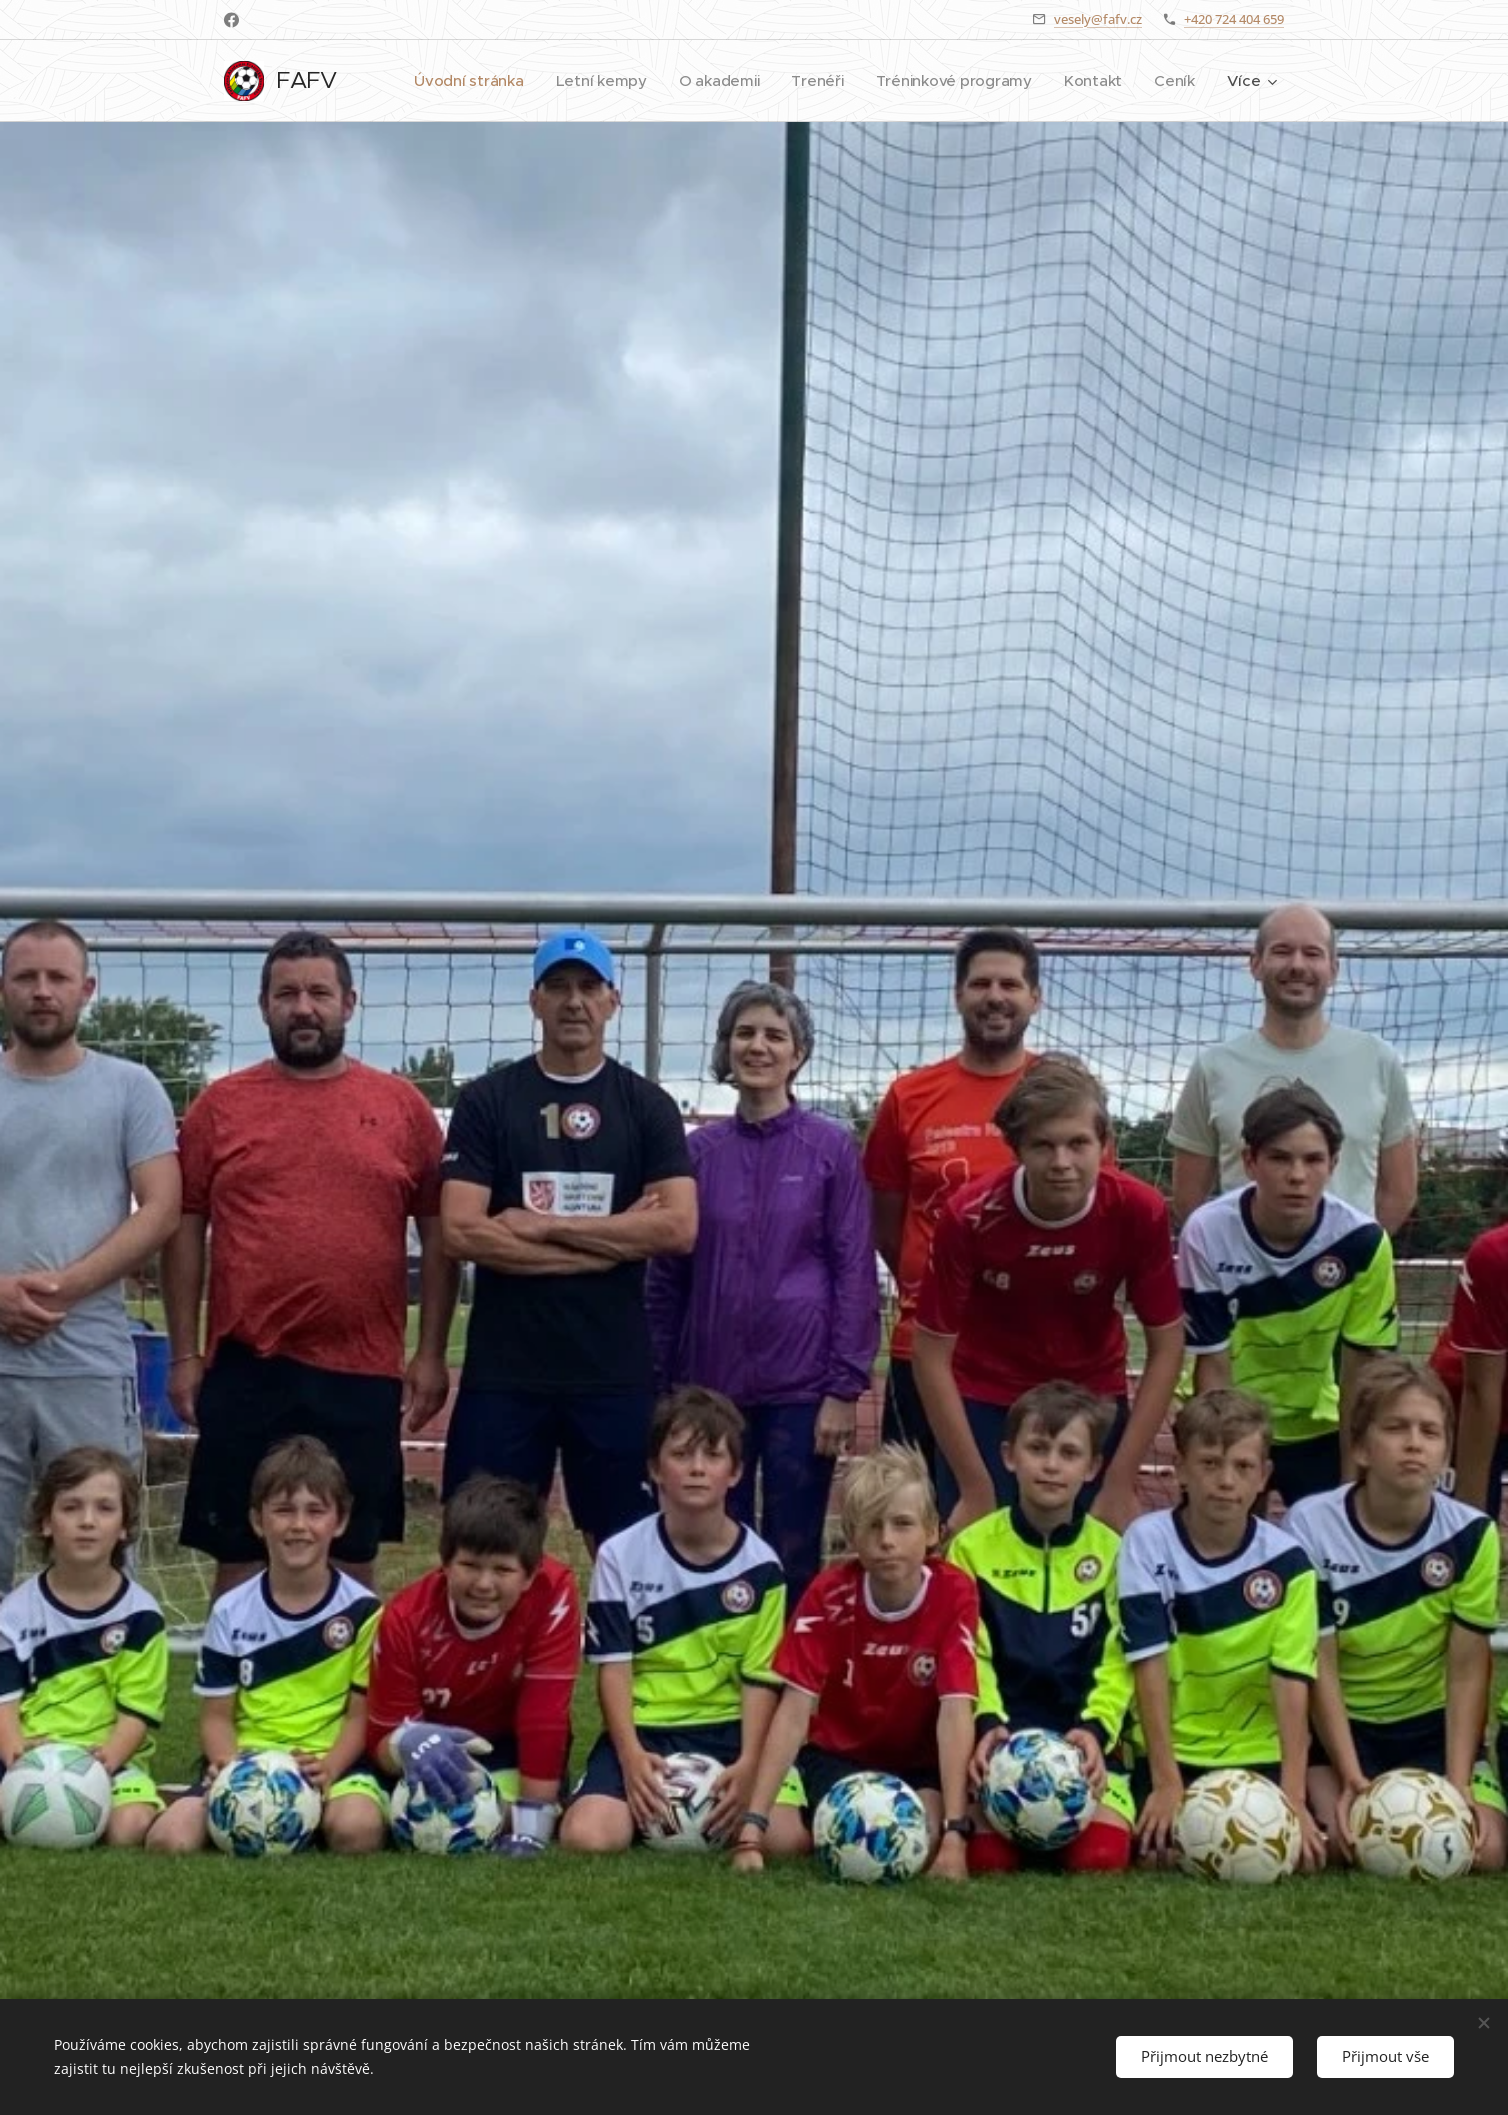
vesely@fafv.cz (1098, 19)
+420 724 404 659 (1234, 19)
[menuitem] (532, 81)
